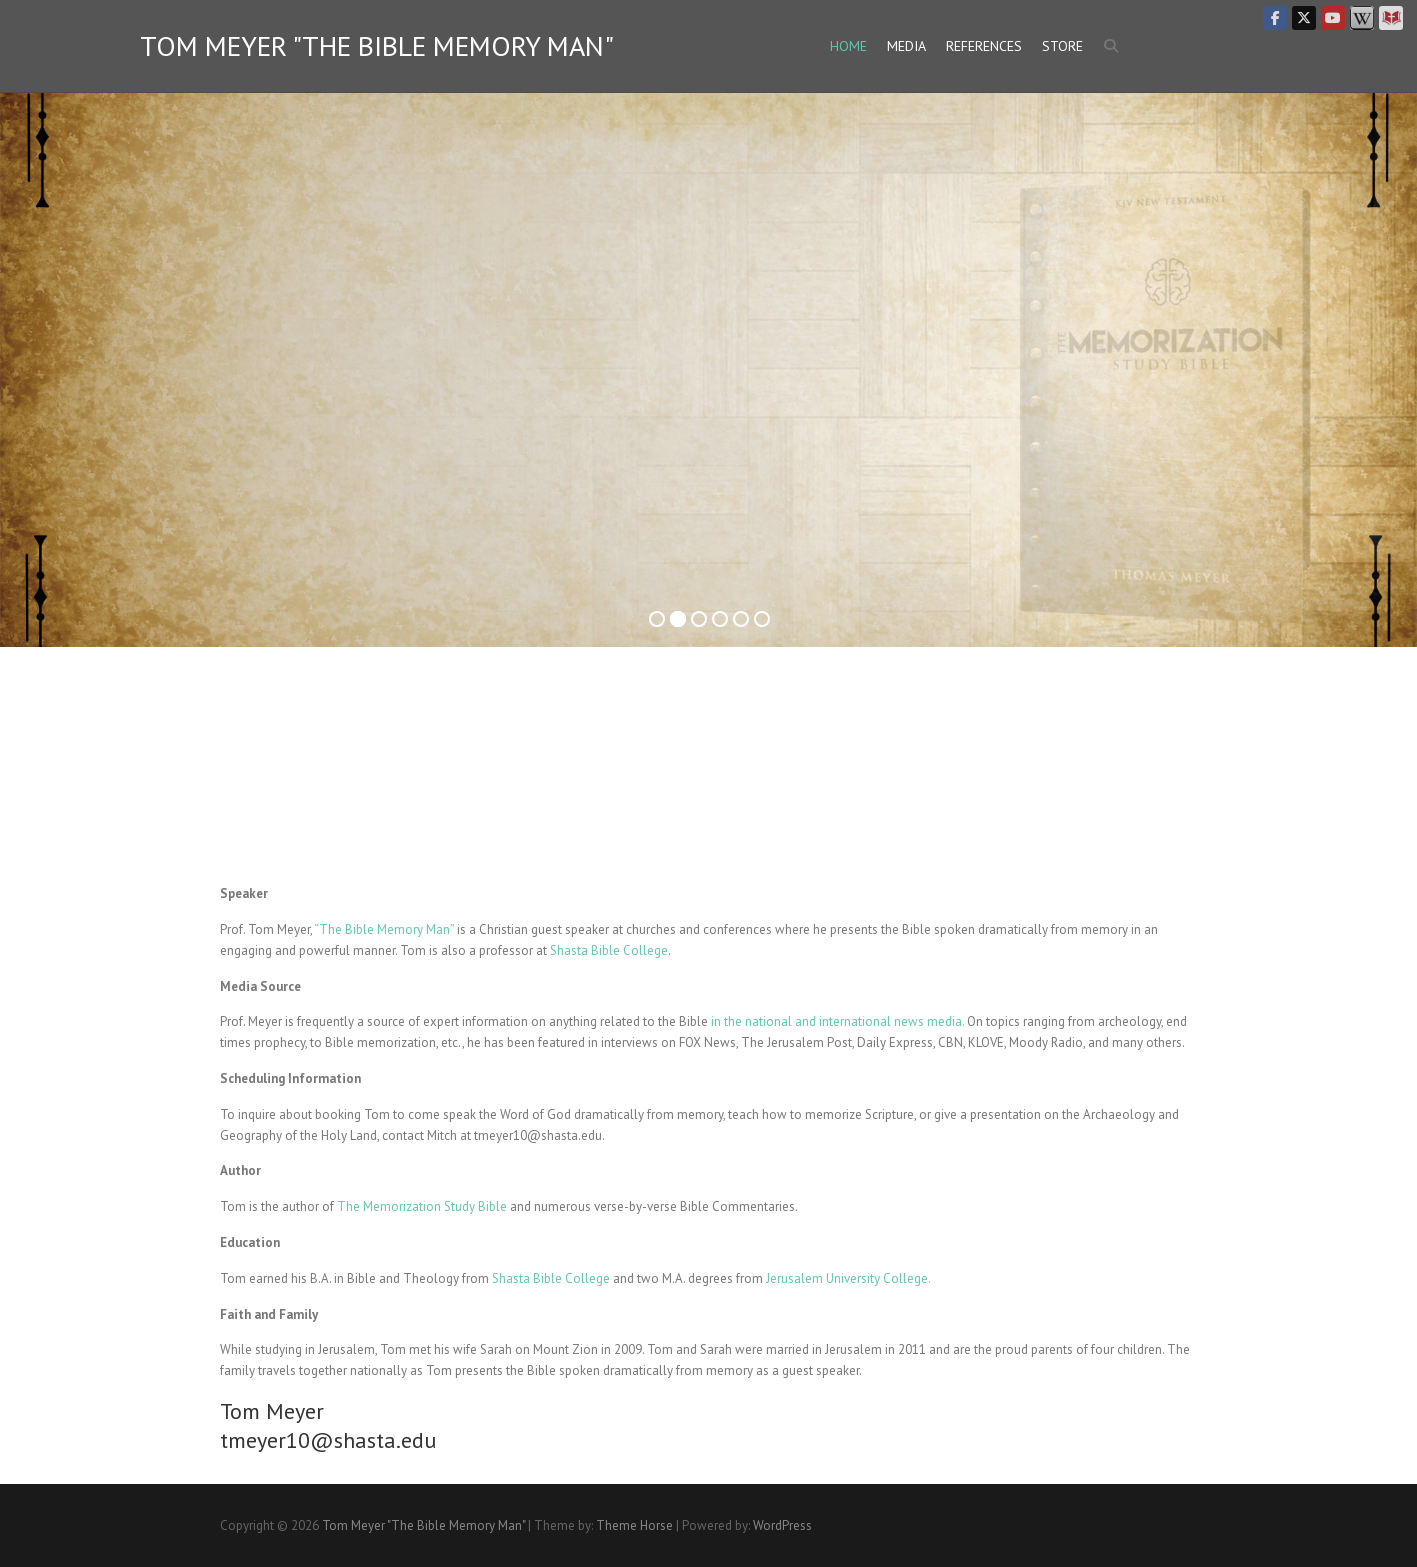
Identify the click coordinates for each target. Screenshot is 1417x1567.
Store (1062, 46)
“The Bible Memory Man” (384, 929)
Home (848, 46)
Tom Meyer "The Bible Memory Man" (377, 46)
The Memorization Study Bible (422, 1206)
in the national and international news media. (837, 1021)
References (984, 46)
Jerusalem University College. (848, 1278)
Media (906, 46)
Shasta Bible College (609, 950)
